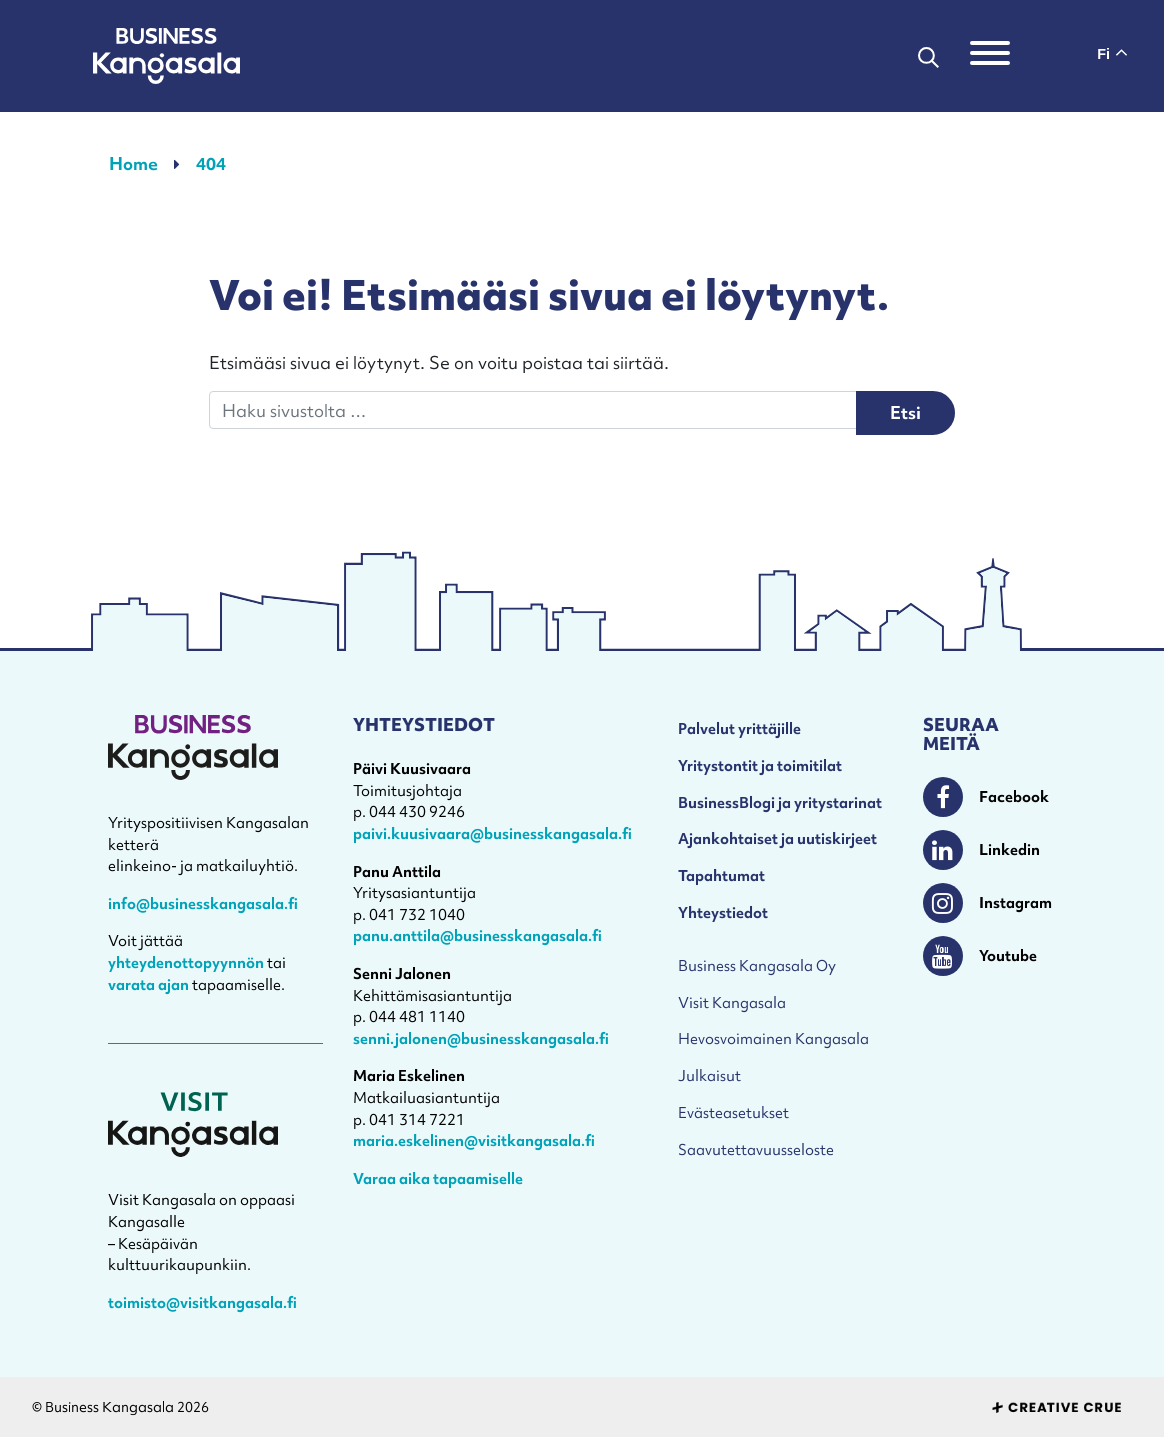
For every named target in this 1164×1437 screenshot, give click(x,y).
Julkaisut (709, 1075)
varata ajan (148, 984)
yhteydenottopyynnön (186, 962)
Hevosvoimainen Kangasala (773, 1038)
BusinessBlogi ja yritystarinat (780, 802)
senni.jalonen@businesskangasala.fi (481, 1038)
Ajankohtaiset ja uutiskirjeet (777, 838)
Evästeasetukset (733, 1112)
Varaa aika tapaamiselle (438, 1178)
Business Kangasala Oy (757, 965)
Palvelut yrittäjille (739, 728)
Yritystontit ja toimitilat (760, 765)
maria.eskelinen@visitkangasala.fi (474, 1140)
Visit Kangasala (732, 1002)
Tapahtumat (721, 875)
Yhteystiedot (723, 912)
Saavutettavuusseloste (756, 1149)
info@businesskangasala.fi (203, 903)
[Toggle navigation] (990, 56)
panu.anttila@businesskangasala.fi (477, 935)
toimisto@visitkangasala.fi (202, 1302)
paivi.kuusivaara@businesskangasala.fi (492, 833)
